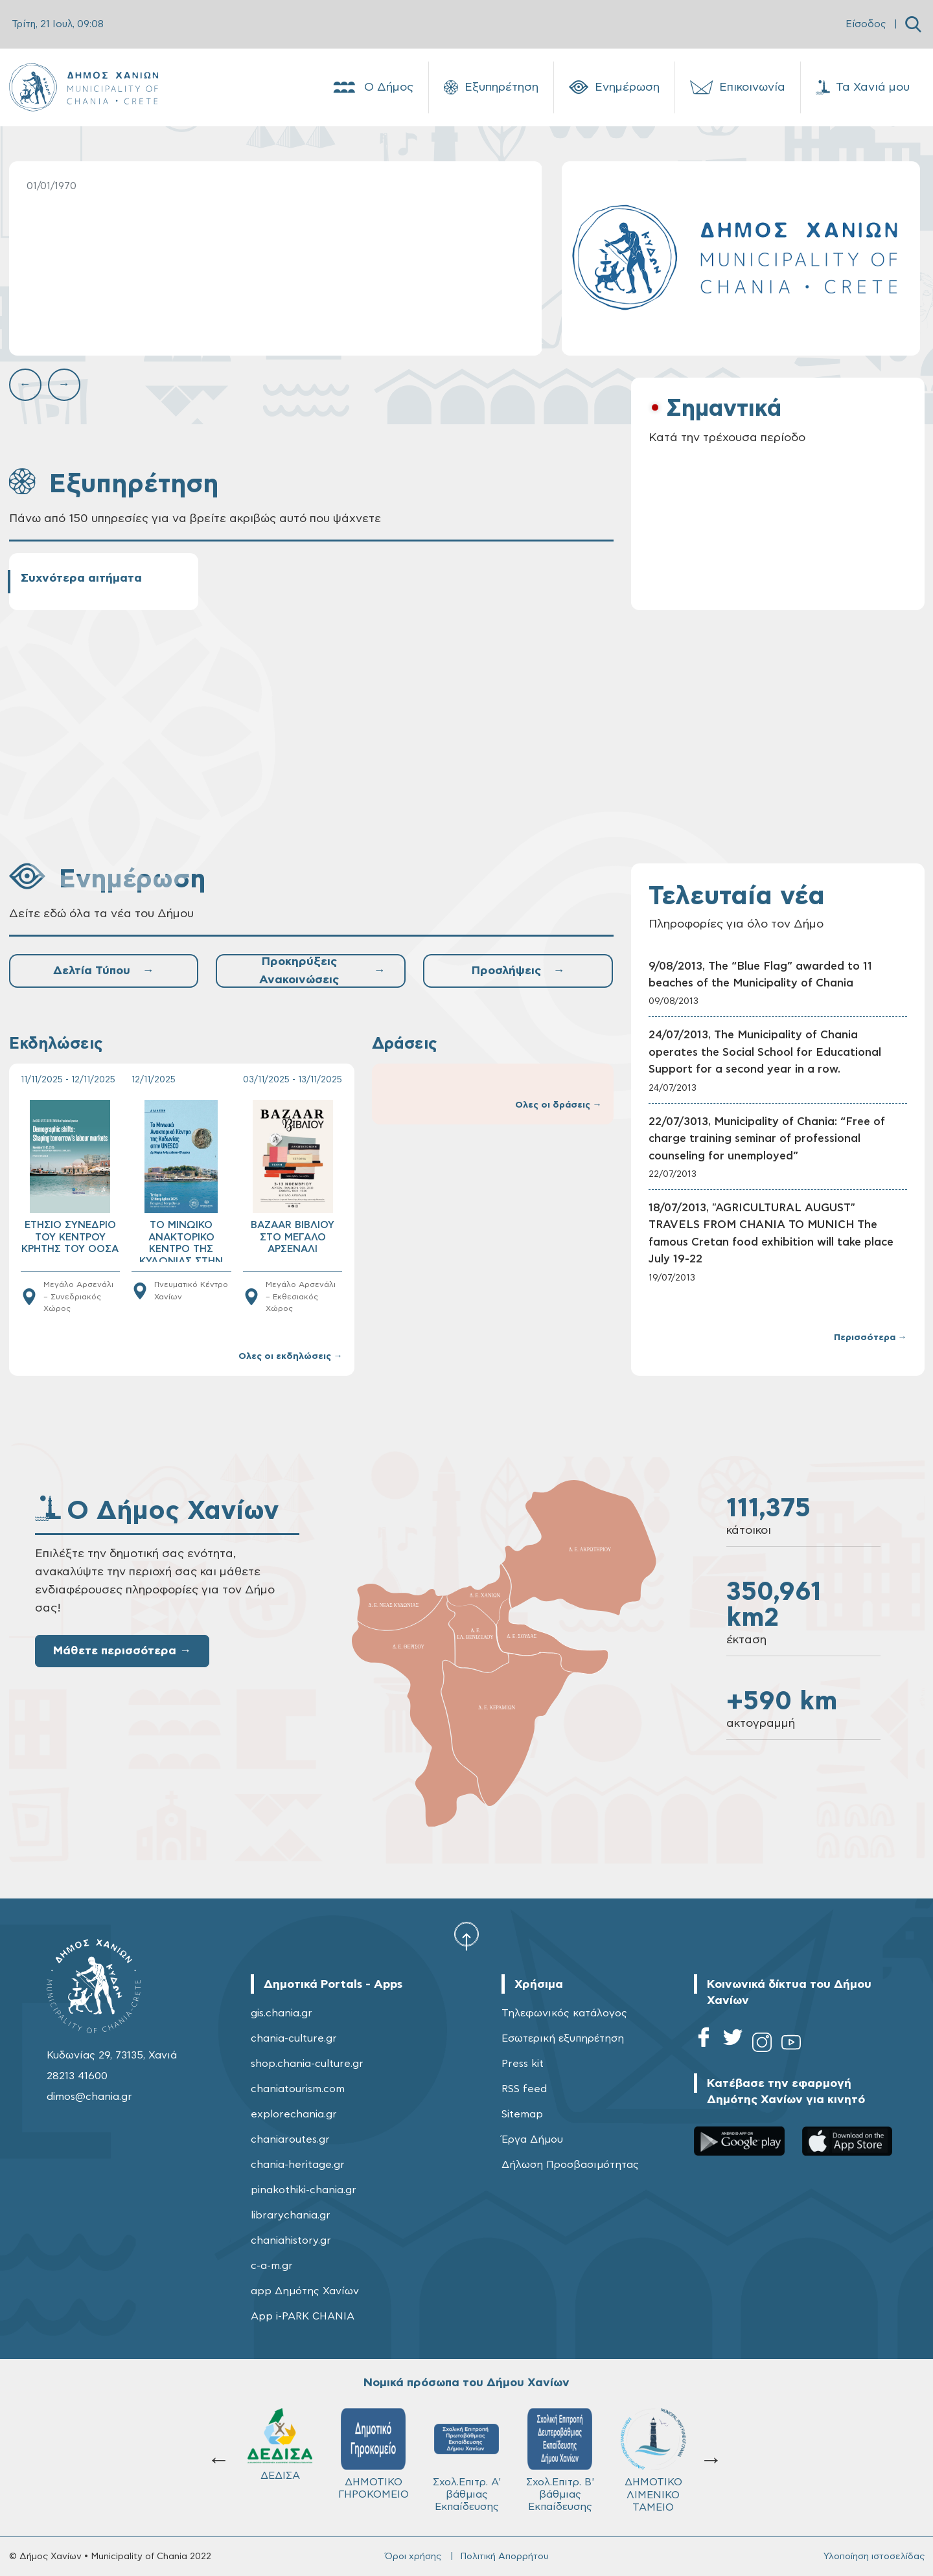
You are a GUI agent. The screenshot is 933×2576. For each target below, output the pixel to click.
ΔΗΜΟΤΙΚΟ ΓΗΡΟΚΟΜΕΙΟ (373, 2454)
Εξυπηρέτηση (491, 87)
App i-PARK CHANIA (302, 2316)
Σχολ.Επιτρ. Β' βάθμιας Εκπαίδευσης (560, 2460)
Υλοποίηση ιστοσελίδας (874, 2556)
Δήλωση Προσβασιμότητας (570, 2165)
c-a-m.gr (272, 2266)
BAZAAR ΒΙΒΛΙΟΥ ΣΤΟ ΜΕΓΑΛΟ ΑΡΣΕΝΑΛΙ (292, 1237)
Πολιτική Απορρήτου (504, 2556)
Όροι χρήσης (413, 2556)
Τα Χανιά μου (863, 87)
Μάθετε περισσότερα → (122, 1651)
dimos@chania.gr (89, 2097)
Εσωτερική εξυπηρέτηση (562, 2038)
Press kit (522, 2063)
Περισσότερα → (870, 1337)
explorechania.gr (294, 2114)
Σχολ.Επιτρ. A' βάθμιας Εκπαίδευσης (467, 2460)
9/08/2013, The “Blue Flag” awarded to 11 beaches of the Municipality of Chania (760, 974)
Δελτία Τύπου (103, 971)
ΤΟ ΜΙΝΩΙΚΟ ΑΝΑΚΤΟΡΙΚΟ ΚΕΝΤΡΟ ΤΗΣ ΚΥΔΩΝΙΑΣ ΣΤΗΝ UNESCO (181, 1241)
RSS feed (524, 2089)
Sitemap (522, 2114)
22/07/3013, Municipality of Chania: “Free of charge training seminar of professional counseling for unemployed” (767, 1138)
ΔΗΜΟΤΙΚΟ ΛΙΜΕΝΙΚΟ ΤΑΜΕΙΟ (653, 2460)
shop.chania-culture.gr (307, 2063)
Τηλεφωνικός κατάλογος (564, 2013)
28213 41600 (77, 2076)
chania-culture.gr (294, 2038)
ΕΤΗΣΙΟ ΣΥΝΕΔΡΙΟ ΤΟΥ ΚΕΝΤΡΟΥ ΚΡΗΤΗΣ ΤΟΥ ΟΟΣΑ (70, 1237)
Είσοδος (866, 24)
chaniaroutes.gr (290, 2139)
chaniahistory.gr (291, 2240)
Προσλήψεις (518, 971)
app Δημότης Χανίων (305, 2291)
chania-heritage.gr (298, 2165)
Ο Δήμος (372, 87)
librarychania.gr (290, 2215)
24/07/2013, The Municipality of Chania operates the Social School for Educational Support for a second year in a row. (765, 1052)
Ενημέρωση (614, 87)
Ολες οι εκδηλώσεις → (290, 1356)
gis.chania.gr (281, 2013)
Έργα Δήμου (532, 2139)
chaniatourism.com (298, 2089)
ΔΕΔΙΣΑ (280, 2444)
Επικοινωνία (737, 87)
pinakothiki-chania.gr (303, 2190)
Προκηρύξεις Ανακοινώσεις (322, 971)
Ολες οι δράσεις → (558, 1105)
